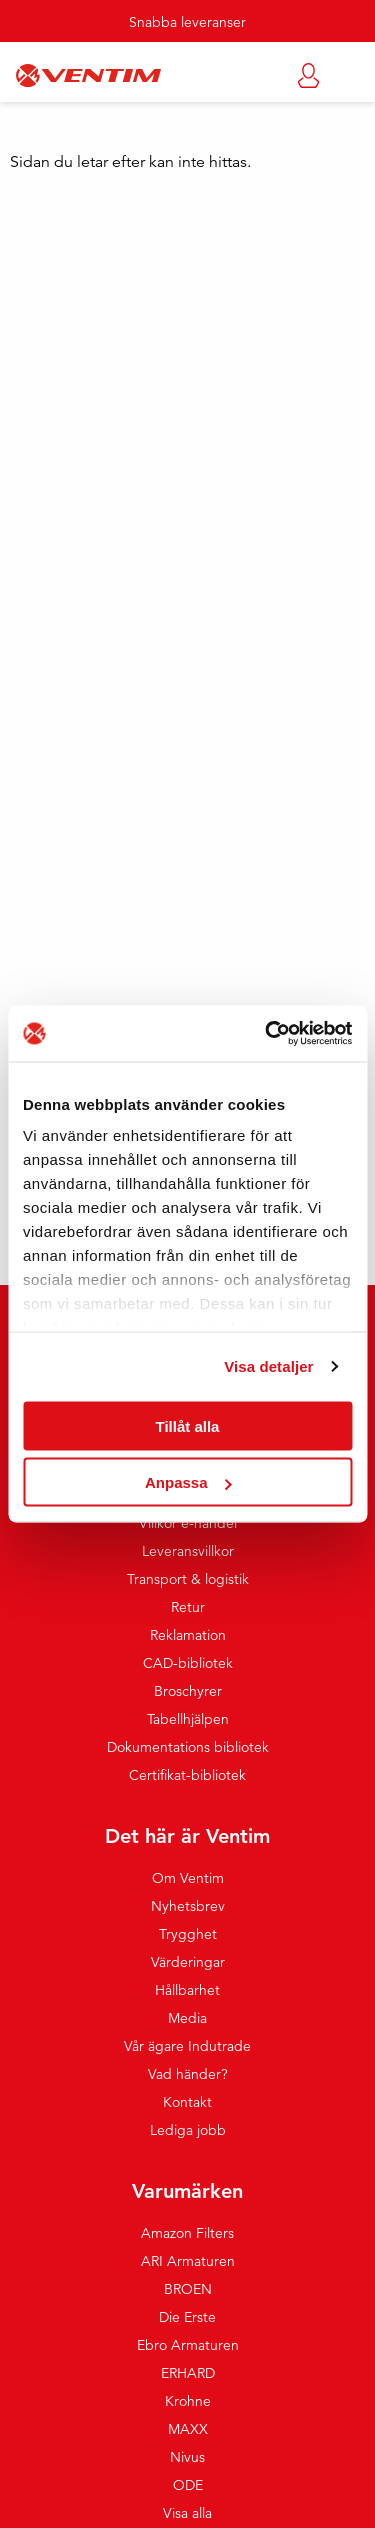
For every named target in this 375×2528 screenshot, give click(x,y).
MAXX (188, 2429)
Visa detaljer (268, 1366)
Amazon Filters (187, 2233)
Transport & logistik (188, 1579)
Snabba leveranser (187, 22)
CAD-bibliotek (188, 1663)
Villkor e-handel (188, 1523)
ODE (188, 2485)
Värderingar (188, 1962)
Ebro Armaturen (188, 2345)
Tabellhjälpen (188, 1719)
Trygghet (188, 1934)
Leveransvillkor (188, 1551)
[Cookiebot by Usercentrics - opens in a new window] (267, 1034)
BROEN (188, 2289)
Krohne (188, 2401)
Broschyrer (188, 1691)
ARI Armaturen (188, 2261)
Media (187, 2018)
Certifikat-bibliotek (187, 1775)
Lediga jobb (188, 2130)
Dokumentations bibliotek (188, 1747)
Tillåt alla (188, 1425)
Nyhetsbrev (188, 1906)
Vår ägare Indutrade (187, 2046)
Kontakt (187, 2102)
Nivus (187, 2457)
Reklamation (188, 1635)
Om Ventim (188, 1878)
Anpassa (188, 1482)
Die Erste (187, 2317)
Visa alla (187, 2513)
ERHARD (188, 2373)
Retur (188, 1607)
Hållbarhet (187, 1990)
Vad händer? (188, 2074)
